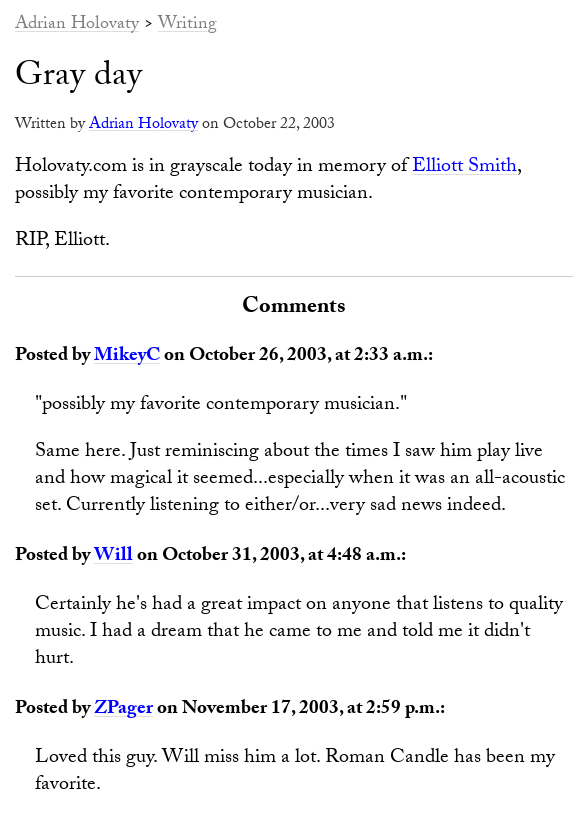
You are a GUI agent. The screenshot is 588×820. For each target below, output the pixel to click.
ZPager (123, 710)
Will (113, 557)
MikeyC (127, 357)
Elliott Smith (464, 168)
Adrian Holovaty (77, 25)
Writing (187, 25)
